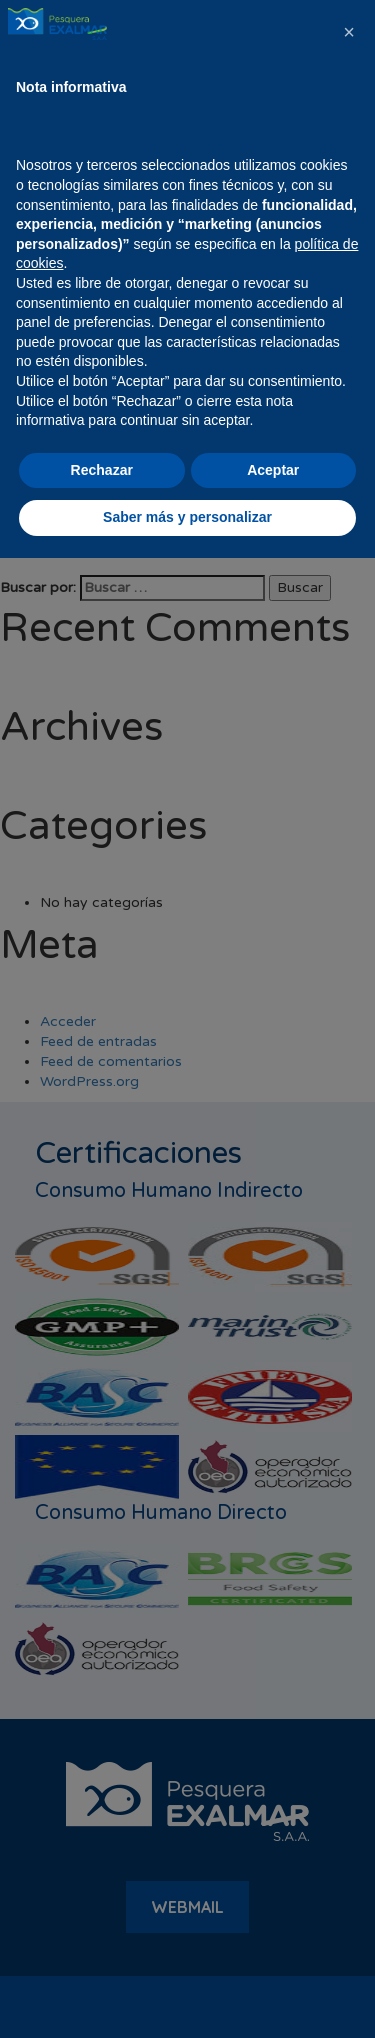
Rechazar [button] (102, 1950)
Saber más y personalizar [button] (187, 1997)
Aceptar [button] (273, 1950)
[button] (349, 1512)
